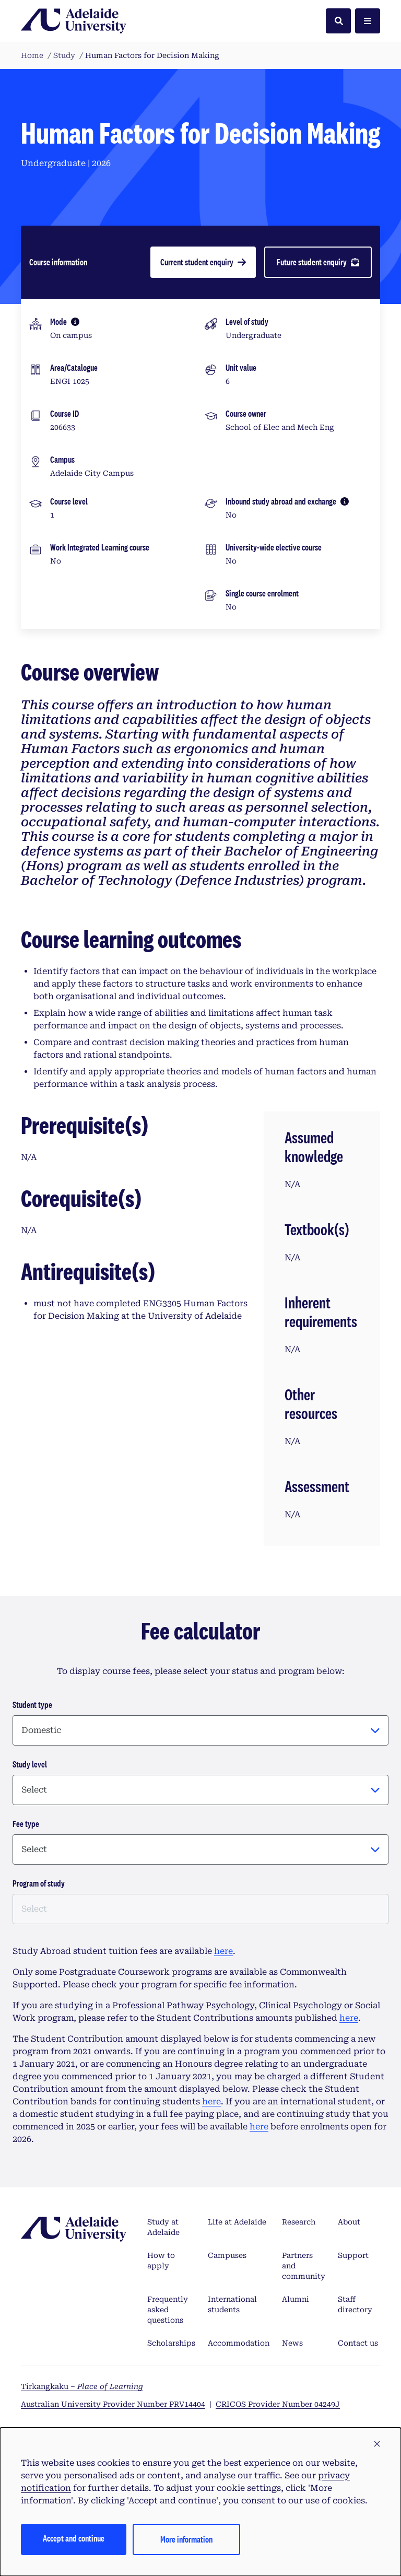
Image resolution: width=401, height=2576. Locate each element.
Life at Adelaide (237, 2222)
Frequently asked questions (167, 2309)
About (349, 2222)
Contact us (358, 2343)
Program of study (39, 1883)
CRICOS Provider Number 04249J (278, 2404)
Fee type (26, 1824)
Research (298, 2222)
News (292, 2343)
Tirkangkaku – (82, 2386)
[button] (377, 2444)
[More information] (75, 322)
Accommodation (238, 2343)
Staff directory (355, 2304)
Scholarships (171, 2343)
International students (232, 2304)
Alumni (295, 2299)
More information (186, 2539)
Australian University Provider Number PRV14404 (113, 2404)
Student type (32, 1705)
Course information (58, 262)
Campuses (227, 2255)
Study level (30, 1764)
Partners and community (303, 2265)
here (223, 1951)
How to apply (161, 2260)
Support (353, 2255)
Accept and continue (73, 2538)
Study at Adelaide (163, 2227)
